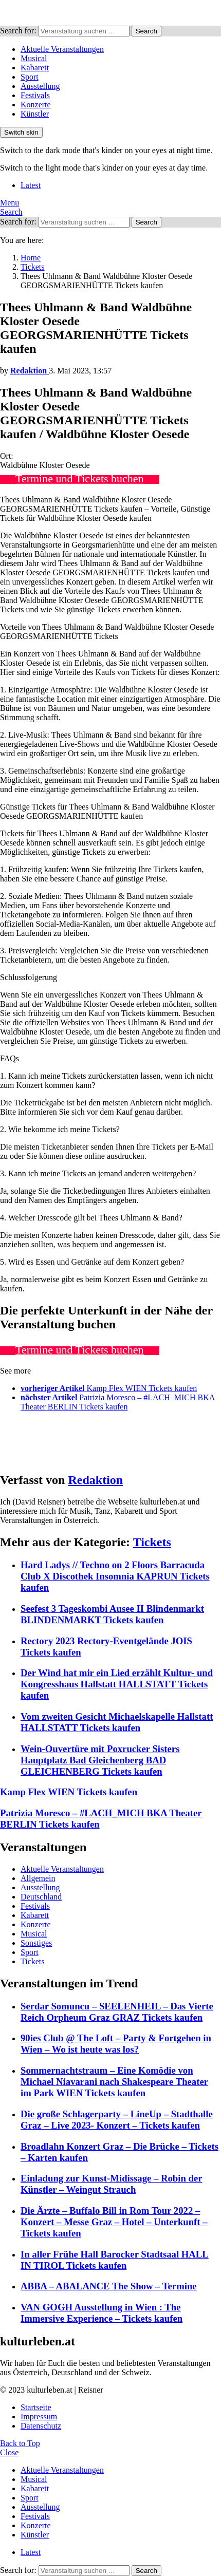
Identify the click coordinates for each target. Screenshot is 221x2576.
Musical (34, 58)
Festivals (35, 95)
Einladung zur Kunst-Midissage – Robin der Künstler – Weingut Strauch (111, 2184)
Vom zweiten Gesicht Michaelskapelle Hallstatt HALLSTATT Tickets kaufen (117, 1722)
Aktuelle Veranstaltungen (62, 49)
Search (146, 31)
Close (9, 2452)
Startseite (36, 2407)
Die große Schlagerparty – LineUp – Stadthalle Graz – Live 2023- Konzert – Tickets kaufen (117, 2120)
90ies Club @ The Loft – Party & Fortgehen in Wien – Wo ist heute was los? (116, 2044)
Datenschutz (41, 2425)
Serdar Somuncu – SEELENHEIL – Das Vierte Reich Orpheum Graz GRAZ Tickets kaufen (117, 2012)
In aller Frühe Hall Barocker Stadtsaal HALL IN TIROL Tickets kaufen (115, 2260)
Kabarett (35, 67)
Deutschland (41, 1896)
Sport (30, 76)
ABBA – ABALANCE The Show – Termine (109, 2286)
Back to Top (20, 2443)
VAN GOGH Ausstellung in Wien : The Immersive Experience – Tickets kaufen (101, 2313)
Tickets (152, 1542)
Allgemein (38, 1878)
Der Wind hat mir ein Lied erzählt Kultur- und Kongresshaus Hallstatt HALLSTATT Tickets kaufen (117, 1684)
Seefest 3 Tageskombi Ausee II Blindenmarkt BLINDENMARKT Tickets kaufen (112, 1614)
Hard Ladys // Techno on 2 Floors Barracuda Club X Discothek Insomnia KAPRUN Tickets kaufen (115, 1576)
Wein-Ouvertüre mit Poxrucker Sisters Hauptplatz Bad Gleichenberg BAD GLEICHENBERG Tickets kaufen (100, 1760)
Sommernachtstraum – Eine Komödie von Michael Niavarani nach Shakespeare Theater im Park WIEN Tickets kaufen (114, 2081)
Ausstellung (40, 86)
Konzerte (36, 104)
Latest (31, 185)
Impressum (39, 2416)
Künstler (35, 113)
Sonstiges (36, 1943)
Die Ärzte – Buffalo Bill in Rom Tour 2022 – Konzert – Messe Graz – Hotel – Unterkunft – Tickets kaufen (114, 2222)
